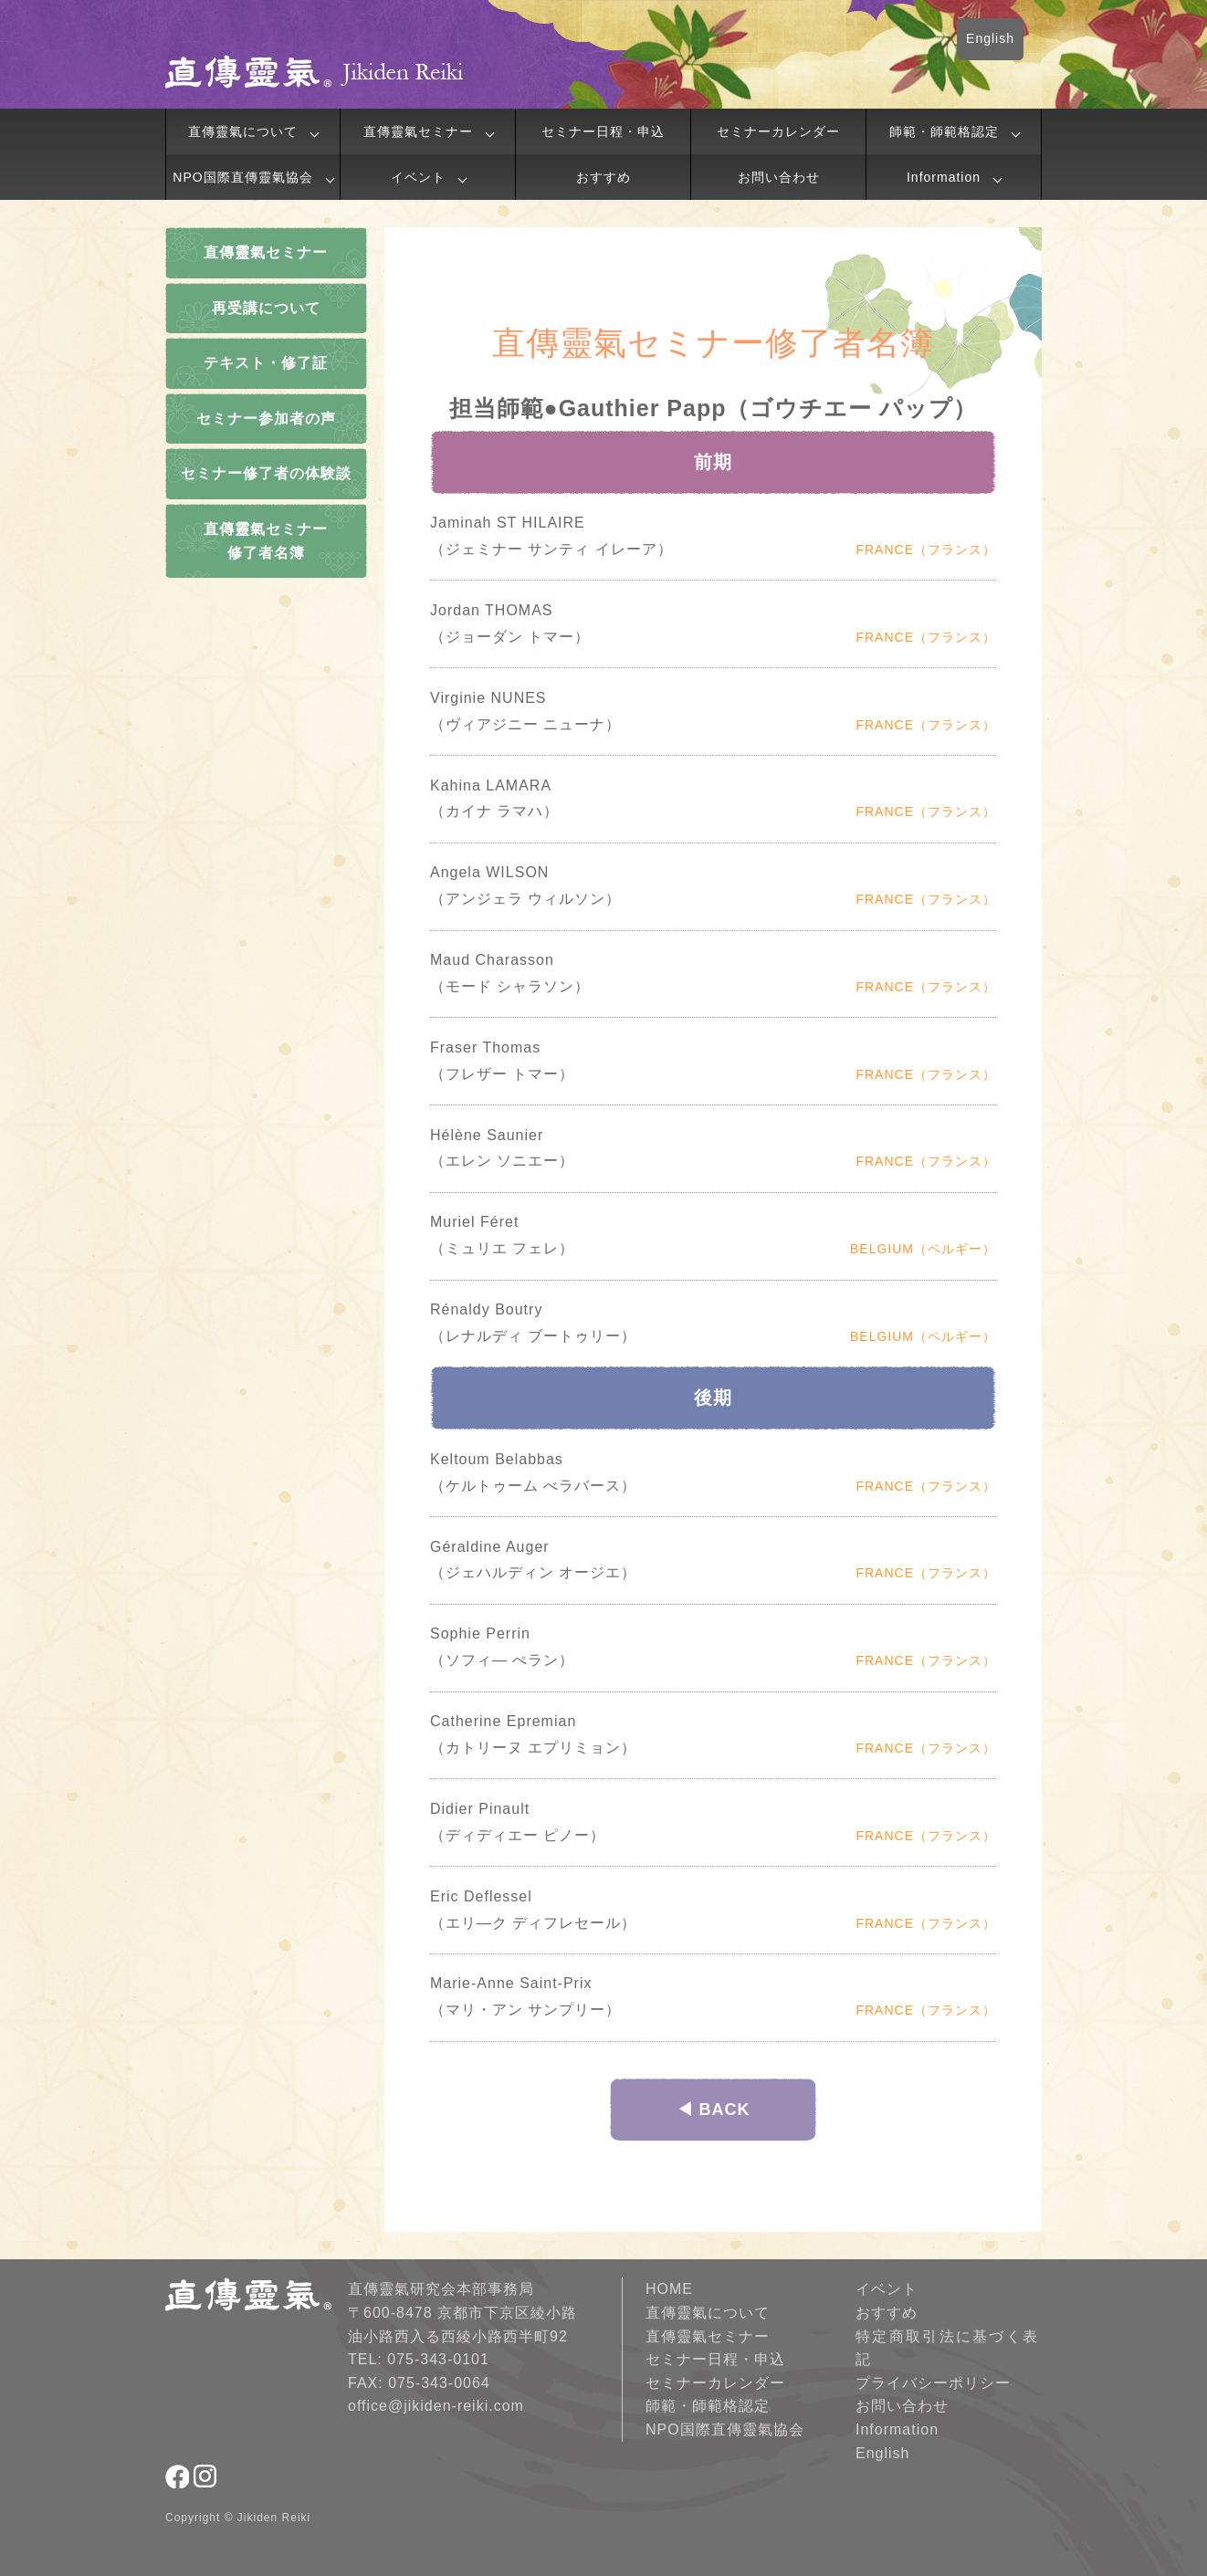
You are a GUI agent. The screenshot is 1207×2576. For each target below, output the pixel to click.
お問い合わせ (779, 177)
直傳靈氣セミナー (418, 131)
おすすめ (603, 177)
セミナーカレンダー (778, 131)
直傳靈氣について (243, 131)
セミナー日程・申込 (603, 131)
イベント (418, 177)
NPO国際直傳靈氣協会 (242, 177)
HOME (669, 2289)
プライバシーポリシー (933, 2383)
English (990, 38)
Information (944, 177)
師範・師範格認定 (944, 131)
